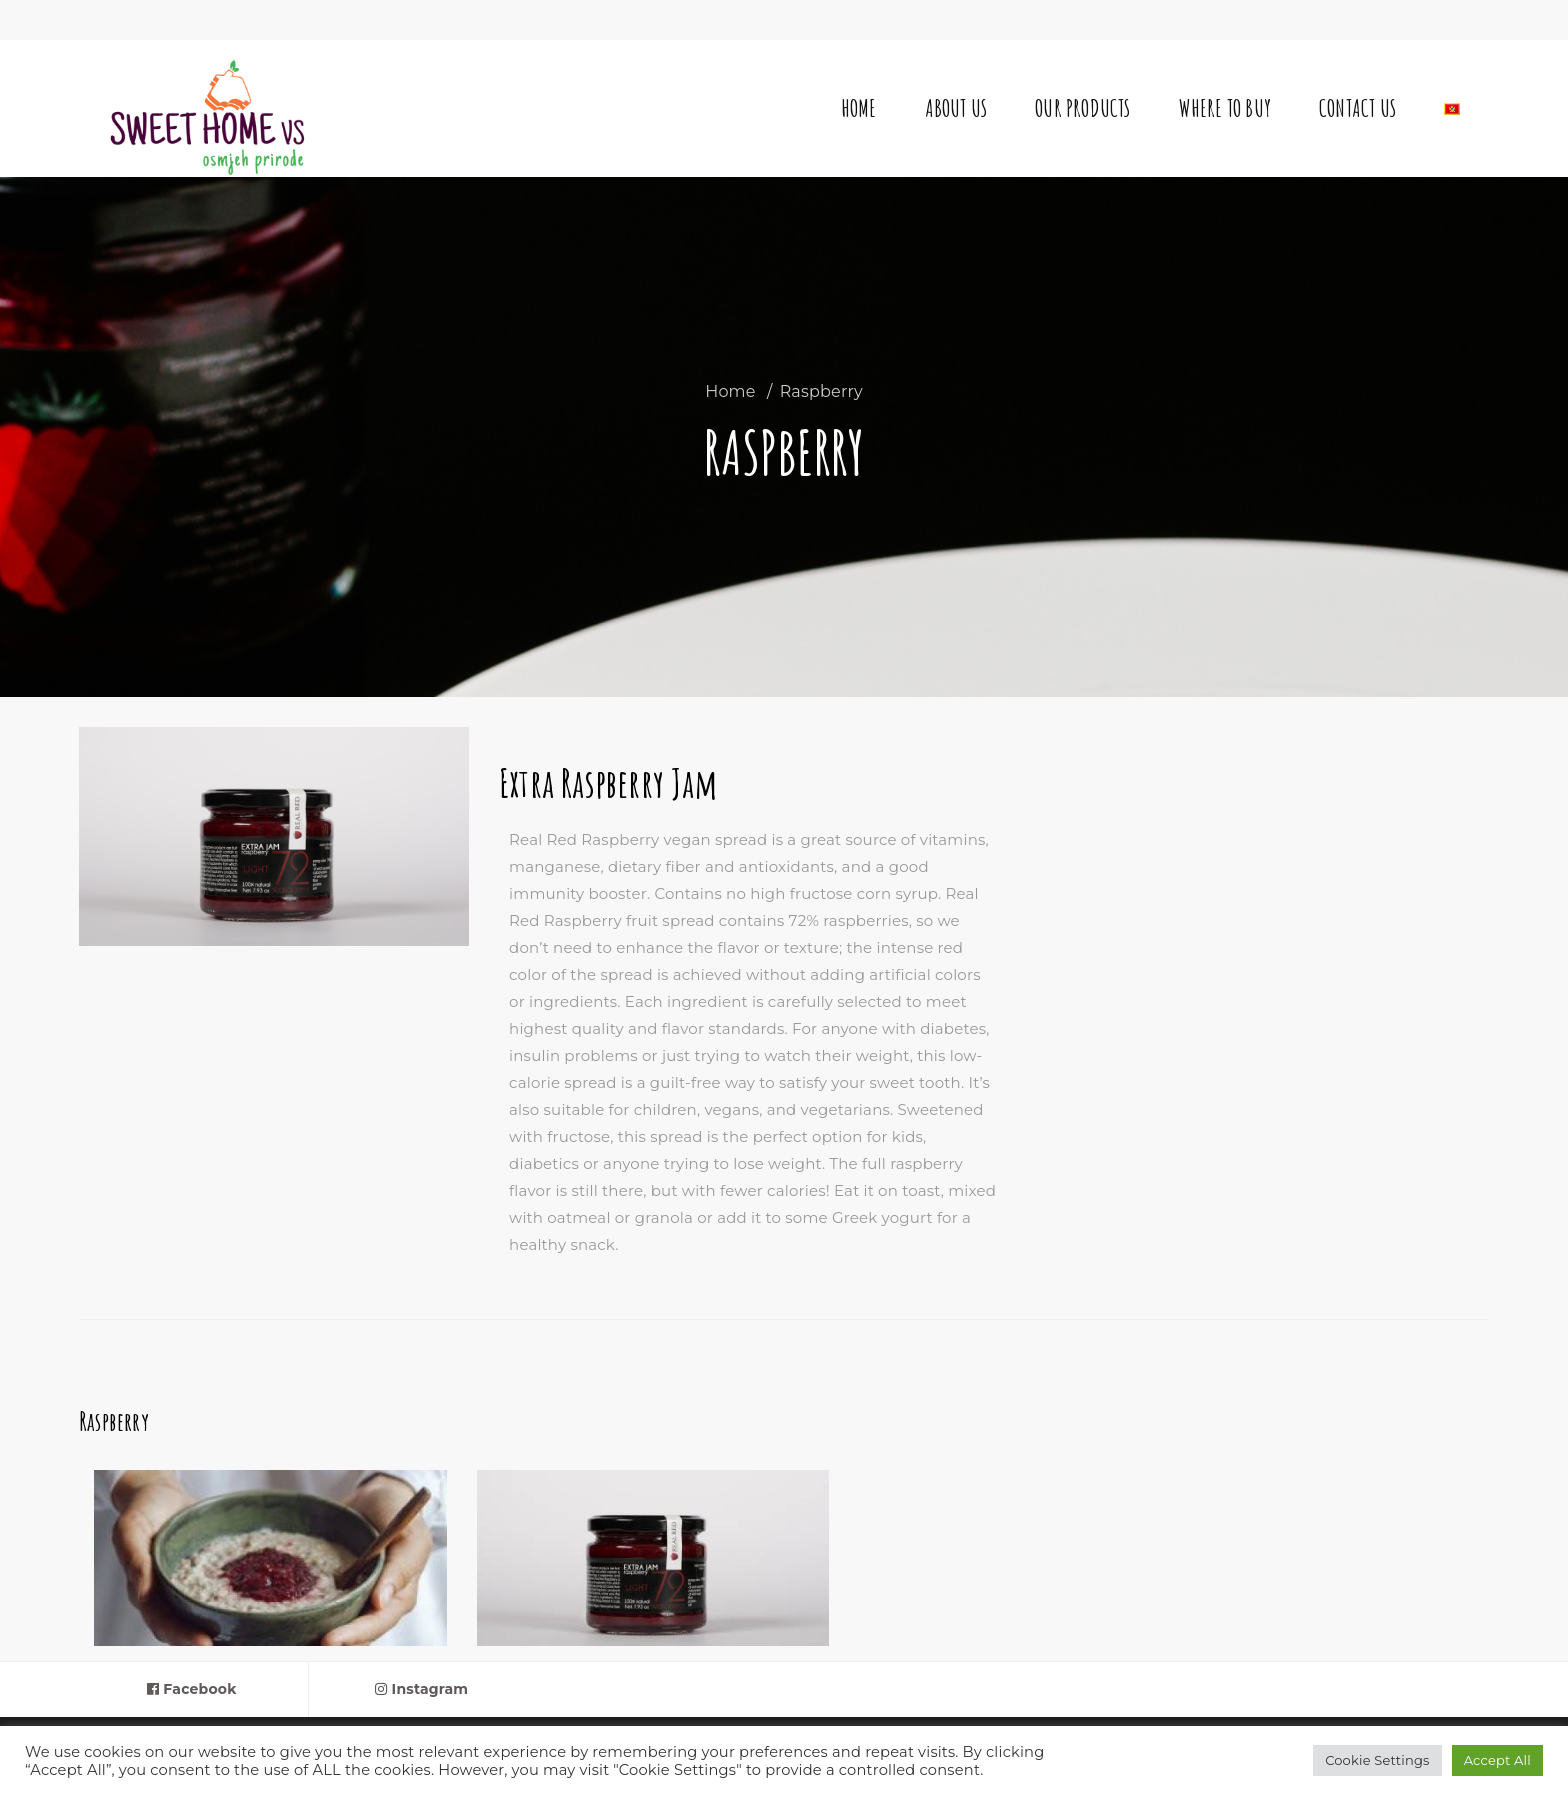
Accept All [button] (1497, 1760)
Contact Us (1357, 108)
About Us (956, 108)
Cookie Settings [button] (1377, 1760)
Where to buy (1225, 108)
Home (859, 108)
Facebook (192, 1689)
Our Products (1082, 108)
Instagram (421, 1689)
